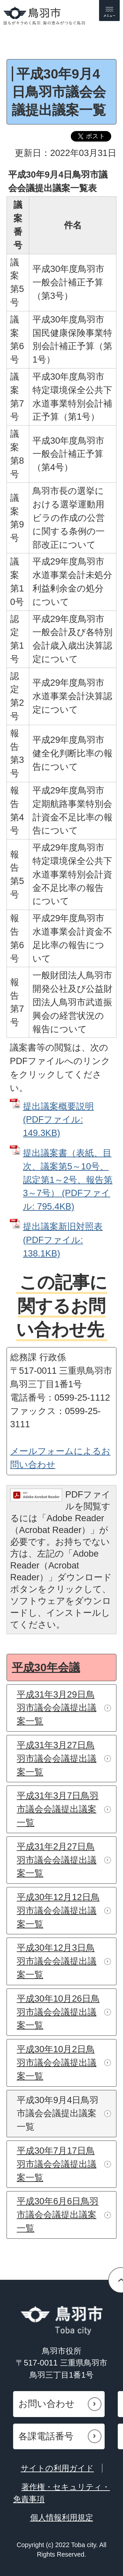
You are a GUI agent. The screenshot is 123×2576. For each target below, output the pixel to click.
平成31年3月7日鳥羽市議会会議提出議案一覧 (57, 1809)
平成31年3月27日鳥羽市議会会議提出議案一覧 (56, 1758)
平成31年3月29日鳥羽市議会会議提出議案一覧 (56, 1707)
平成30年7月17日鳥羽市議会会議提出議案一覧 (56, 2164)
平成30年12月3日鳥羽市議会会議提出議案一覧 (56, 1961)
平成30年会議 (46, 1667)
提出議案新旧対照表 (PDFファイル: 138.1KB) (63, 1239)
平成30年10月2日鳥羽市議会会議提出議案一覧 (56, 2062)
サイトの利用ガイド (57, 2468)
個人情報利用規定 (61, 2517)
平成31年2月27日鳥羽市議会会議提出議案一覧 (56, 1859)
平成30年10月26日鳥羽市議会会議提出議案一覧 (58, 2012)
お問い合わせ (46, 2404)
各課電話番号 (45, 2436)
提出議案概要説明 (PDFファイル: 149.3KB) (58, 1119)
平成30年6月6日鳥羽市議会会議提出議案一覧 (57, 2214)
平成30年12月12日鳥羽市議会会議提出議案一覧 (58, 1910)
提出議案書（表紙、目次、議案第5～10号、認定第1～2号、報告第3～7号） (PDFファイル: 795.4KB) (68, 1179)
